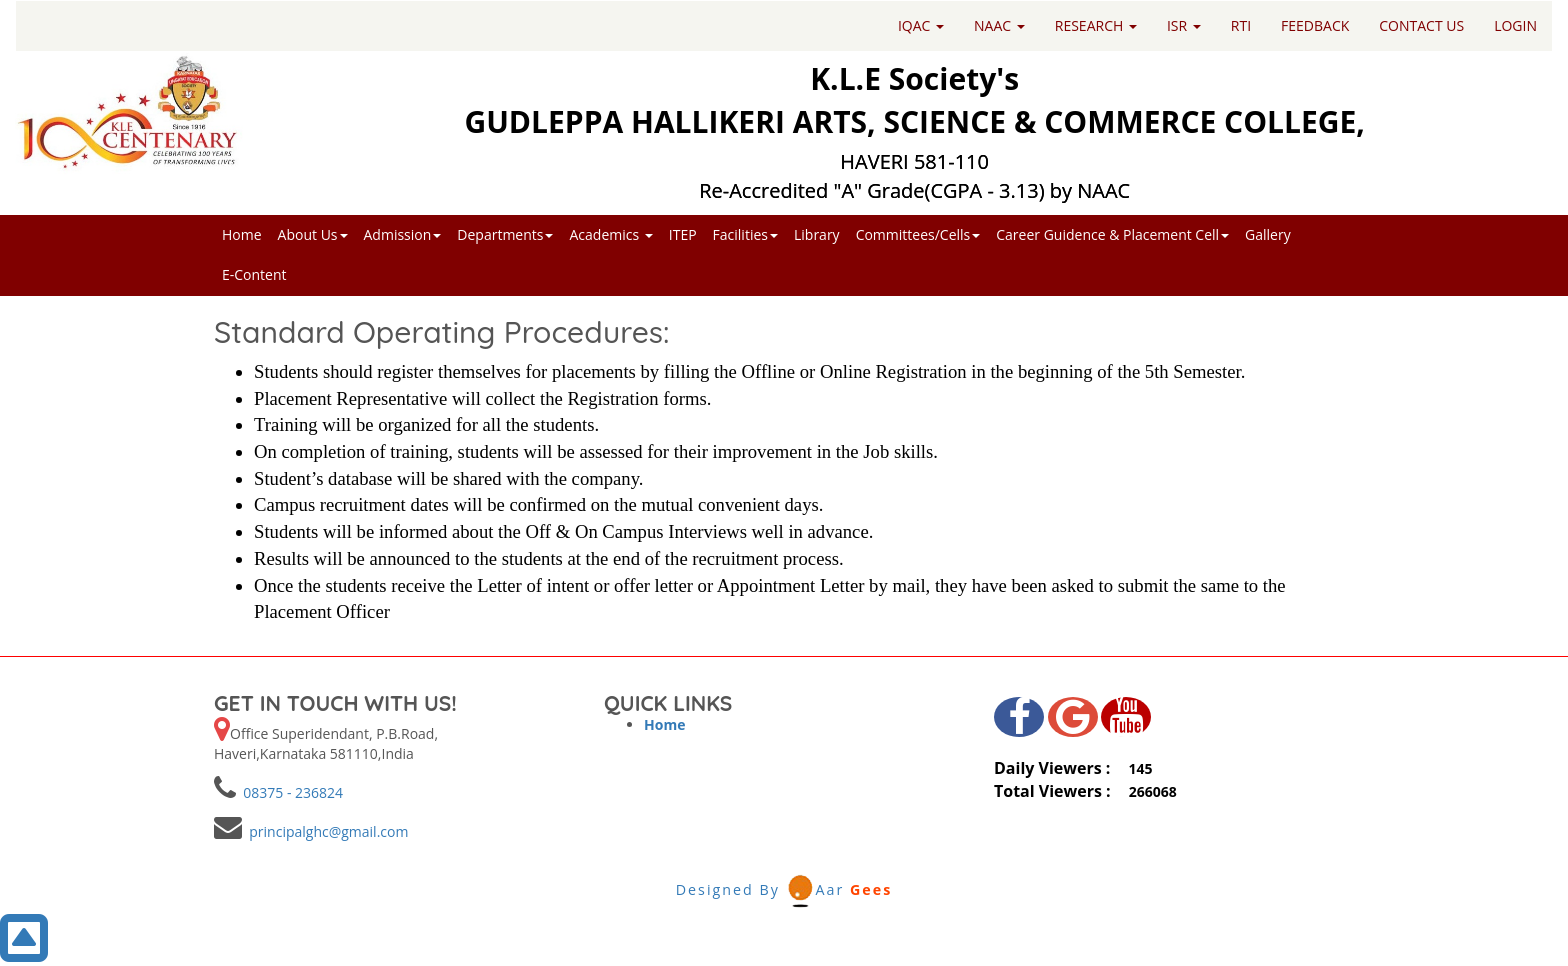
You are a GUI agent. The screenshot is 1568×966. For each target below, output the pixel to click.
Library (817, 234)
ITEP (683, 234)
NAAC (999, 25)
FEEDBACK (1315, 25)
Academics (610, 234)
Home (242, 234)
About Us (313, 234)
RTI (1241, 25)
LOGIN (1515, 25)
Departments (505, 234)
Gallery (1268, 234)
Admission (403, 234)
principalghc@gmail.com (325, 831)
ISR (1184, 25)
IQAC (921, 25)
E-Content (254, 274)
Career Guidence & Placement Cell (1112, 234)
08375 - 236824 (289, 792)
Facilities (745, 234)
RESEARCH (1096, 25)
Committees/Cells (918, 234)
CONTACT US (1421, 25)
